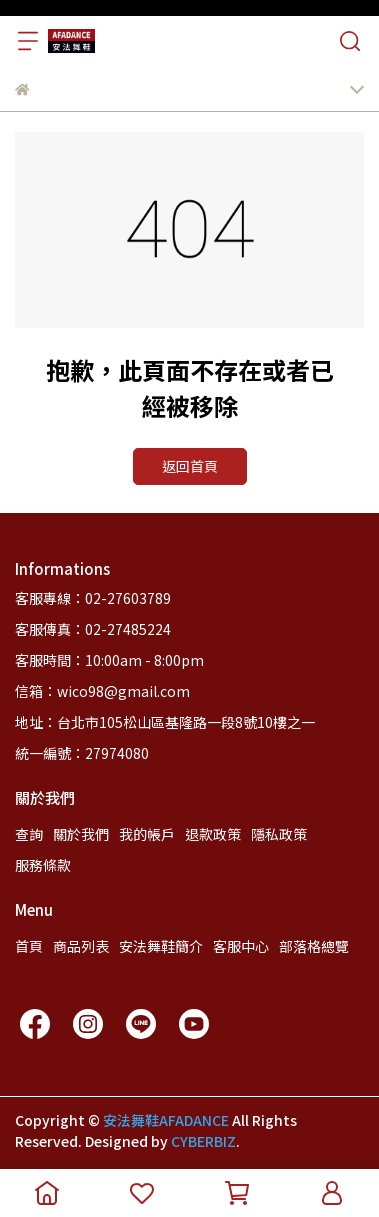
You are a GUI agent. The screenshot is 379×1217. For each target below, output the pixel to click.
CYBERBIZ (203, 1141)
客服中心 (241, 946)
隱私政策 (279, 834)
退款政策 (213, 834)
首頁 (29, 946)
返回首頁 (190, 466)
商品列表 (81, 946)
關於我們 (81, 834)
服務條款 (43, 865)
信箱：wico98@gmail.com (102, 691)
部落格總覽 (314, 946)
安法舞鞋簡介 (161, 946)
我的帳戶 (147, 834)
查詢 (29, 834)
